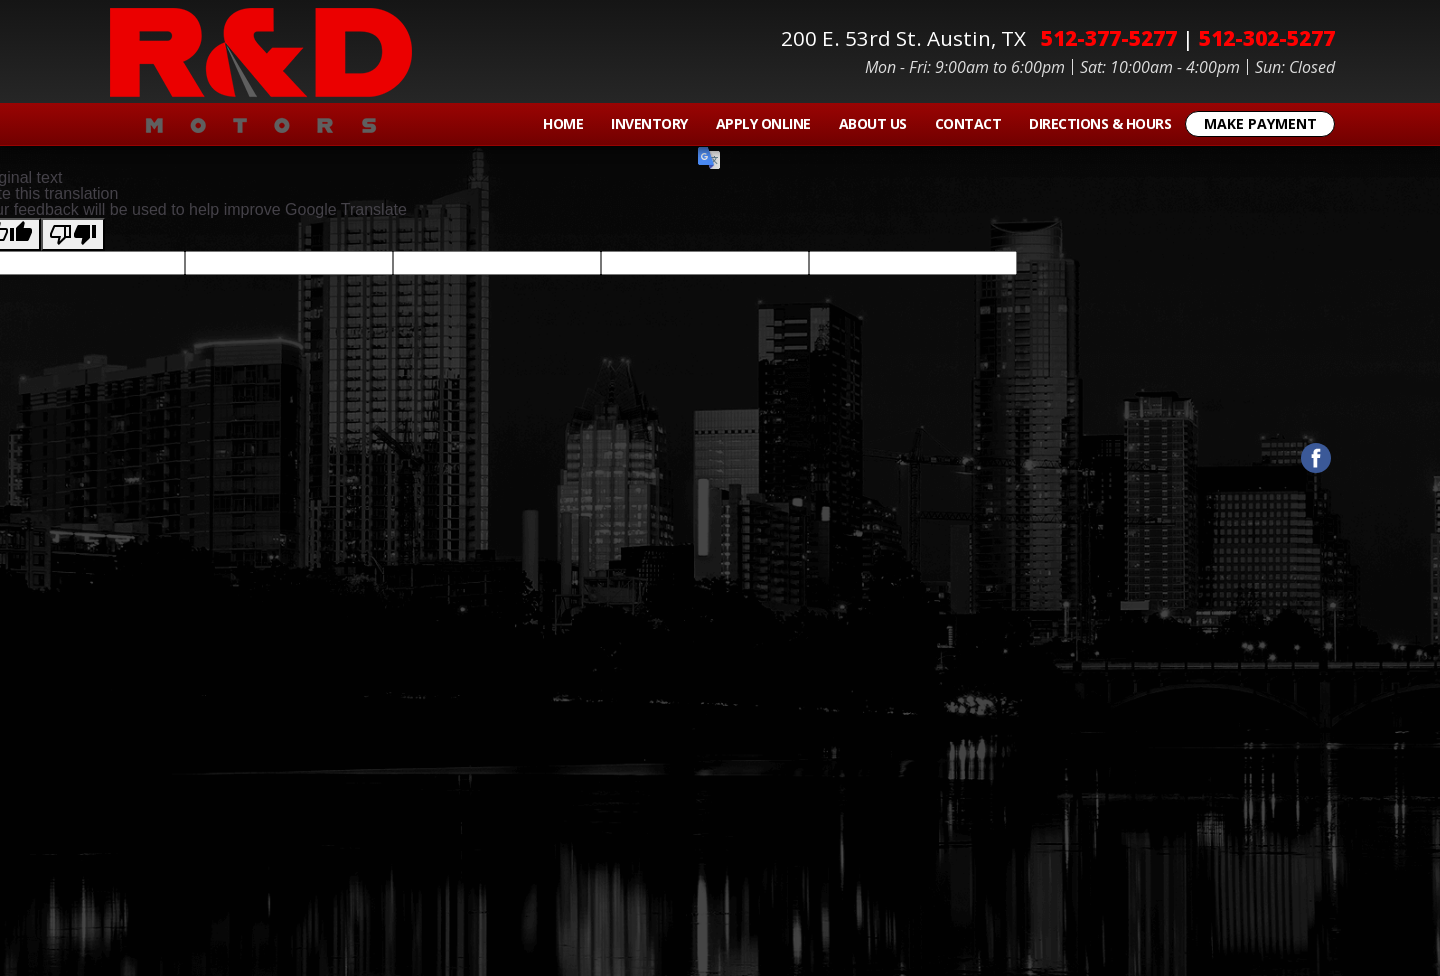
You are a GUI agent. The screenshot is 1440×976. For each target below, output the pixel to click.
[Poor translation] (73, 234)
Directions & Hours (1100, 123)
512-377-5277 (1109, 38)
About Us (873, 123)
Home (563, 123)
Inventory (649, 123)
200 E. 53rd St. (908, 38)
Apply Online (763, 123)
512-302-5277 (1267, 38)
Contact (968, 123)
